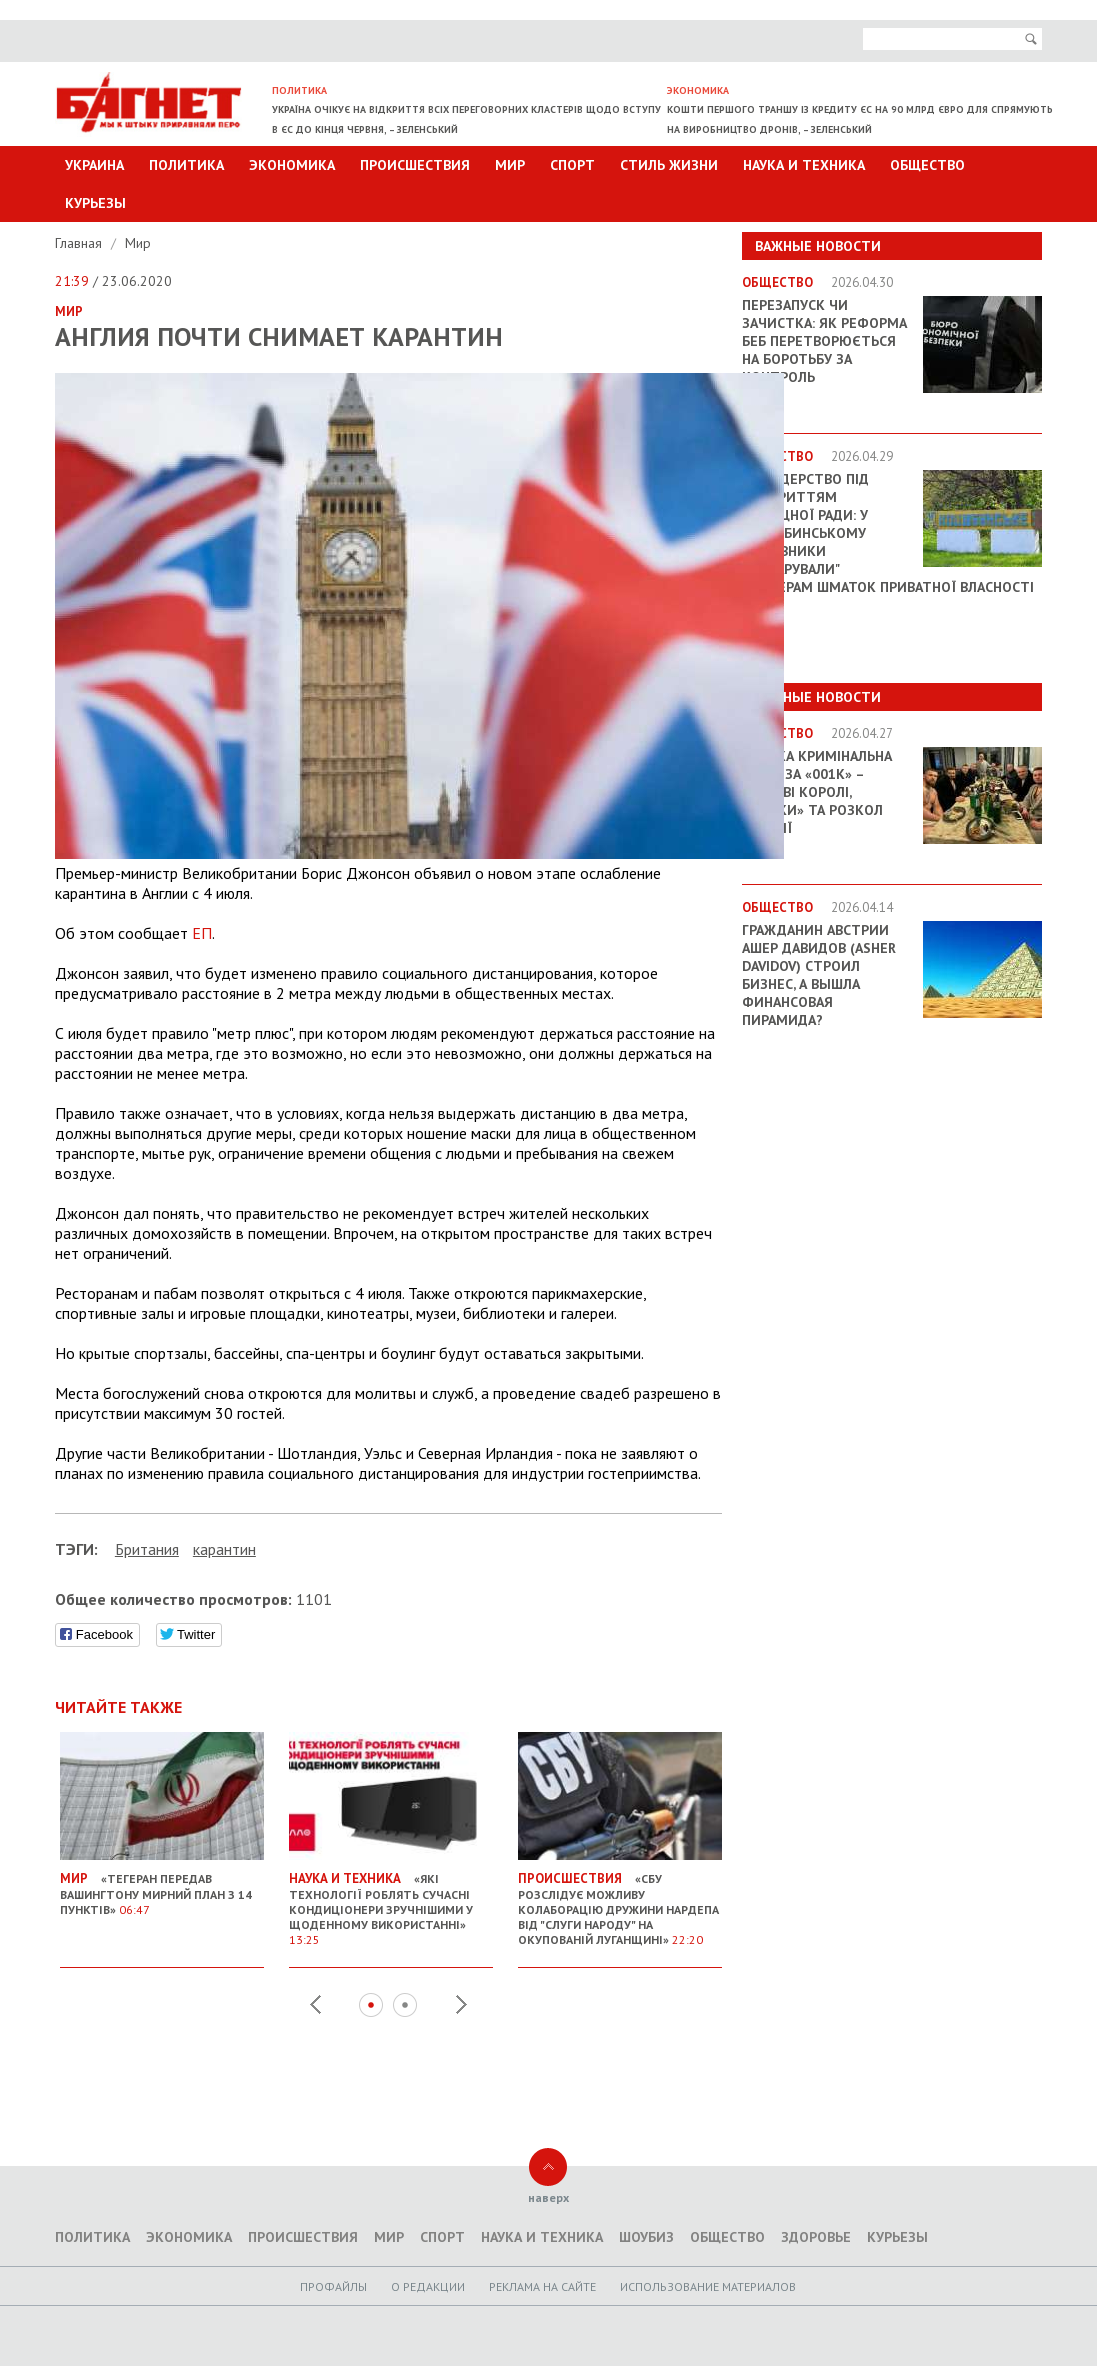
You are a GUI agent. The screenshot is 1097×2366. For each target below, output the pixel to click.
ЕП (202, 933)
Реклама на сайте (542, 2286)
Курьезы (95, 203)
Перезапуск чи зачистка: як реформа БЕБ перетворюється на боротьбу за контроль (824, 341)
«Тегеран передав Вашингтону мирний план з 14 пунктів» (162, 1886)
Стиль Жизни (669, 165)
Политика (186, 165)
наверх (548, 2197)
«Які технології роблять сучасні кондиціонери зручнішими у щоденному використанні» (391, 1901)
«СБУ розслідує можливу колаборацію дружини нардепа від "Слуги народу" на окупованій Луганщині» (620, 1901)
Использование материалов (708, 2286)
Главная (80, 243)
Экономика (292, 165)
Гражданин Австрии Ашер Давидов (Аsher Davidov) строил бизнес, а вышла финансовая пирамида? (819, 975)
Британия (147, 1549)
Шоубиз (646, 2237)
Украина (94, 165)
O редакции (428, 2286)
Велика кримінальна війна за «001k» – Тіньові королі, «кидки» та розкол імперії (817, 792)
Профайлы (333, 2286)
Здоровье (816, 2237)
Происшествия (415, 165)
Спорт (572, 165)
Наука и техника (804, 165)
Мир (510, 165)
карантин (224, 1549)
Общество (927, 165)
